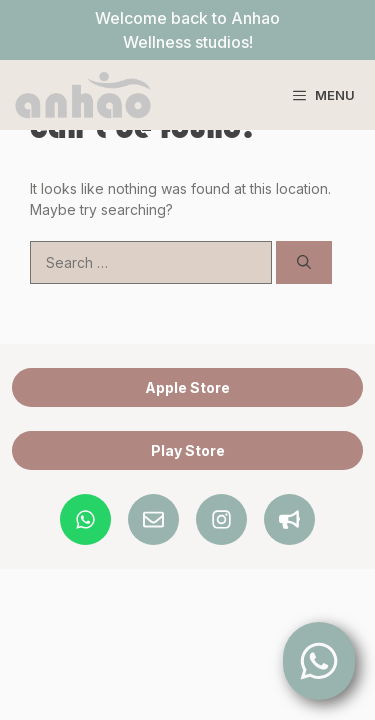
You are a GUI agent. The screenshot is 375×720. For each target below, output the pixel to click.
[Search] (304, 262)
